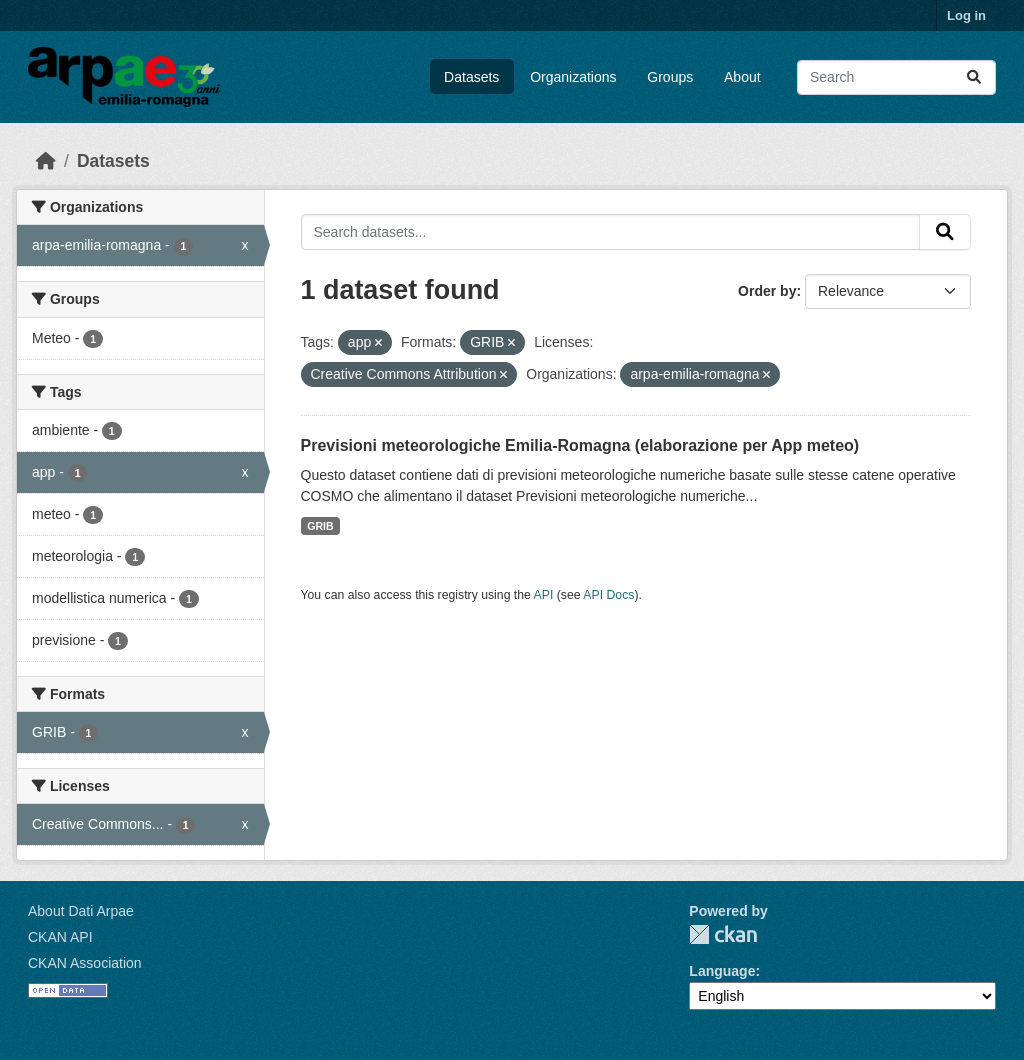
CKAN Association (85, 963)
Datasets (471, 77)
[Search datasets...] (896, 77)
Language (722, 971)
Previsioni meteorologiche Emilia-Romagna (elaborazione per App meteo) (580, 445)
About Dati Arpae (81, 911)
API (544, 595)
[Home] (46, 161)
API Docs (608, 595)
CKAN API (60, 937)
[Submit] (974, 77)
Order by (767, 291)
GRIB (320, 526)
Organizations (573, 77)
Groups (670, 77)
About (742, 77)
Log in (966, 15)
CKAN (723, 934)
